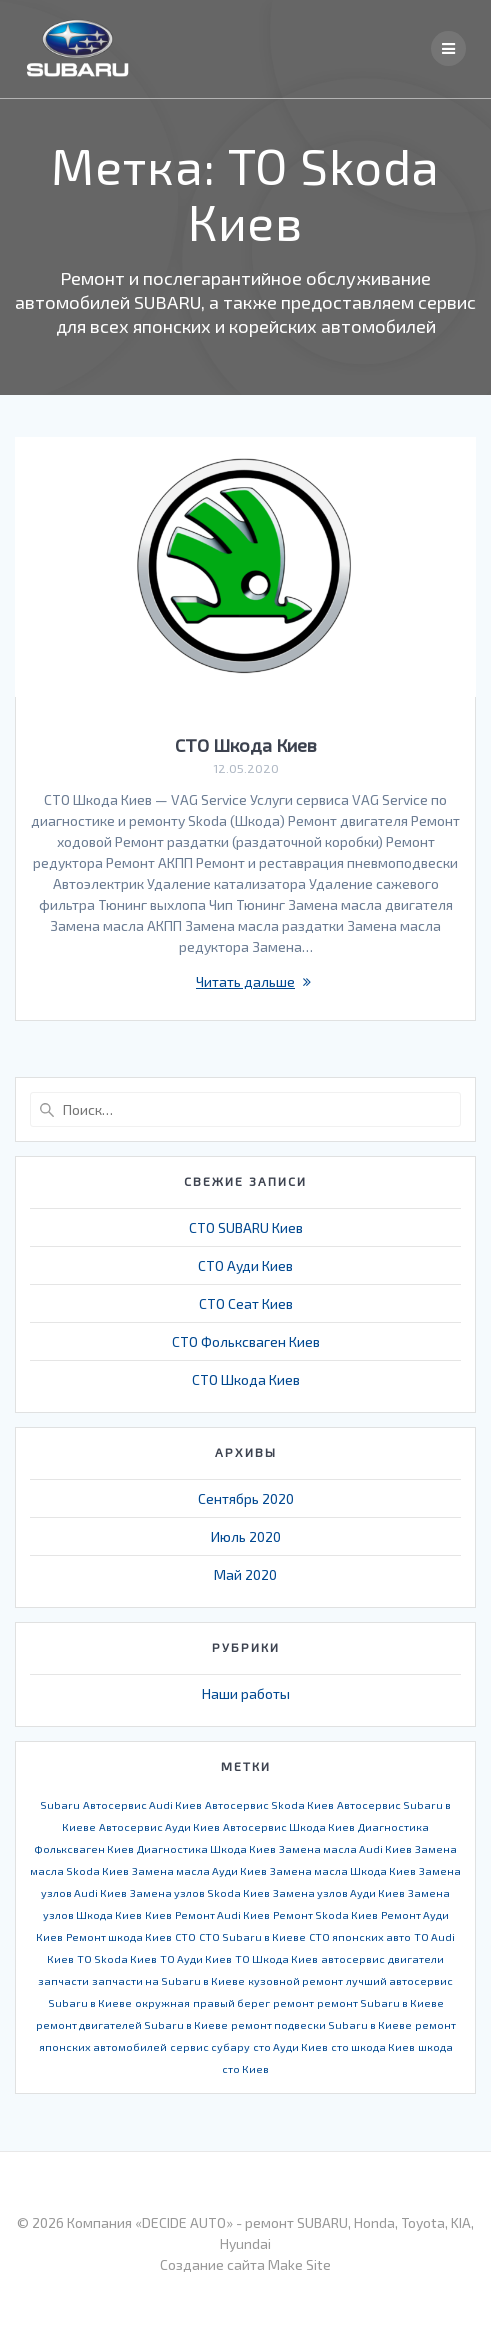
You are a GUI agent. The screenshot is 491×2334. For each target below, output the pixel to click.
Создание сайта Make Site (245, 2264)
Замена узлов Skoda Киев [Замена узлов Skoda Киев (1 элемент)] (200, 1892)
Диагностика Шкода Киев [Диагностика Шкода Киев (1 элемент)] (206, 1848)
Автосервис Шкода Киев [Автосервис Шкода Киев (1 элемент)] (289, 1826)
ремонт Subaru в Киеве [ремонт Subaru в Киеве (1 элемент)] (380, 2002)
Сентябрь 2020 (246, 1498)
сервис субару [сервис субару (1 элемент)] (210, 2046)
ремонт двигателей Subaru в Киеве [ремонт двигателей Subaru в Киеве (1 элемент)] (132, 2024)
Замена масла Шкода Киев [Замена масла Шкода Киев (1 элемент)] (343, 1870)
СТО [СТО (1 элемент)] (185, 1936)
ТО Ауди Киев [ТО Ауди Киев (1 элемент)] (196, 1958)
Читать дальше (245, 981)
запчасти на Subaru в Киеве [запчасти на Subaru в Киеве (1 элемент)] (168, 1980)
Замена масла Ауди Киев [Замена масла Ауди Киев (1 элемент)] (199, 1870)
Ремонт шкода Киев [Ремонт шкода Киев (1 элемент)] (119, 1936)
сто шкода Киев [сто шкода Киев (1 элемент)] (373, 2046)
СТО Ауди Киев (245, 1265)
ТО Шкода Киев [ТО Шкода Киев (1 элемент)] (276, 1958)
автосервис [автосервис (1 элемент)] (353, 1958)
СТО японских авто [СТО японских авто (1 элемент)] (360, 1936)
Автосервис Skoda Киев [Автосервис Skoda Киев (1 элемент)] (269, 1804)
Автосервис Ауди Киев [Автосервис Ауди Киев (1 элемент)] (159, 1826)
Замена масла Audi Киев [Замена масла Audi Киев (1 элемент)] (345, 1848)
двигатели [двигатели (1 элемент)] (416, 1958)
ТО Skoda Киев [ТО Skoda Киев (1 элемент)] (117, 1958)
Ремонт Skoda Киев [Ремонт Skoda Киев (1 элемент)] (325, 1914)
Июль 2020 (246, 1536)
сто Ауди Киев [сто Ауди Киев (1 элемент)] (290, 2046)
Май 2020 (245, 1574)
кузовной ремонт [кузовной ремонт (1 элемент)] (295, 1980)
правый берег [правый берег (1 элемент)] (231, 2002)
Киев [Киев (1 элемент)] (158, 1914)
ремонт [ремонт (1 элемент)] (293, 2002)
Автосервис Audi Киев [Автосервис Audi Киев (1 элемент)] (142, 1804)
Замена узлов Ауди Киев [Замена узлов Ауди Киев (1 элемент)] (339, 1892)
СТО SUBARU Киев (246, 1227)
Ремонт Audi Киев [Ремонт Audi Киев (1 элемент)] (222, 1914)
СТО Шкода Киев (246, 745)
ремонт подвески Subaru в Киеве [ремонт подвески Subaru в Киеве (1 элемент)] (321, 2024)
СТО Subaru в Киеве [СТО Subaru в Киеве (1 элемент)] (252, 1936)
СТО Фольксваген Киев (246, 1341)
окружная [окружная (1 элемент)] (162, 2002)
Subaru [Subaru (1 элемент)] (60, 1804)
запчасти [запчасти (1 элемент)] (63, 1980)
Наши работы (246, 1693)
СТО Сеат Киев (246, 1303)
